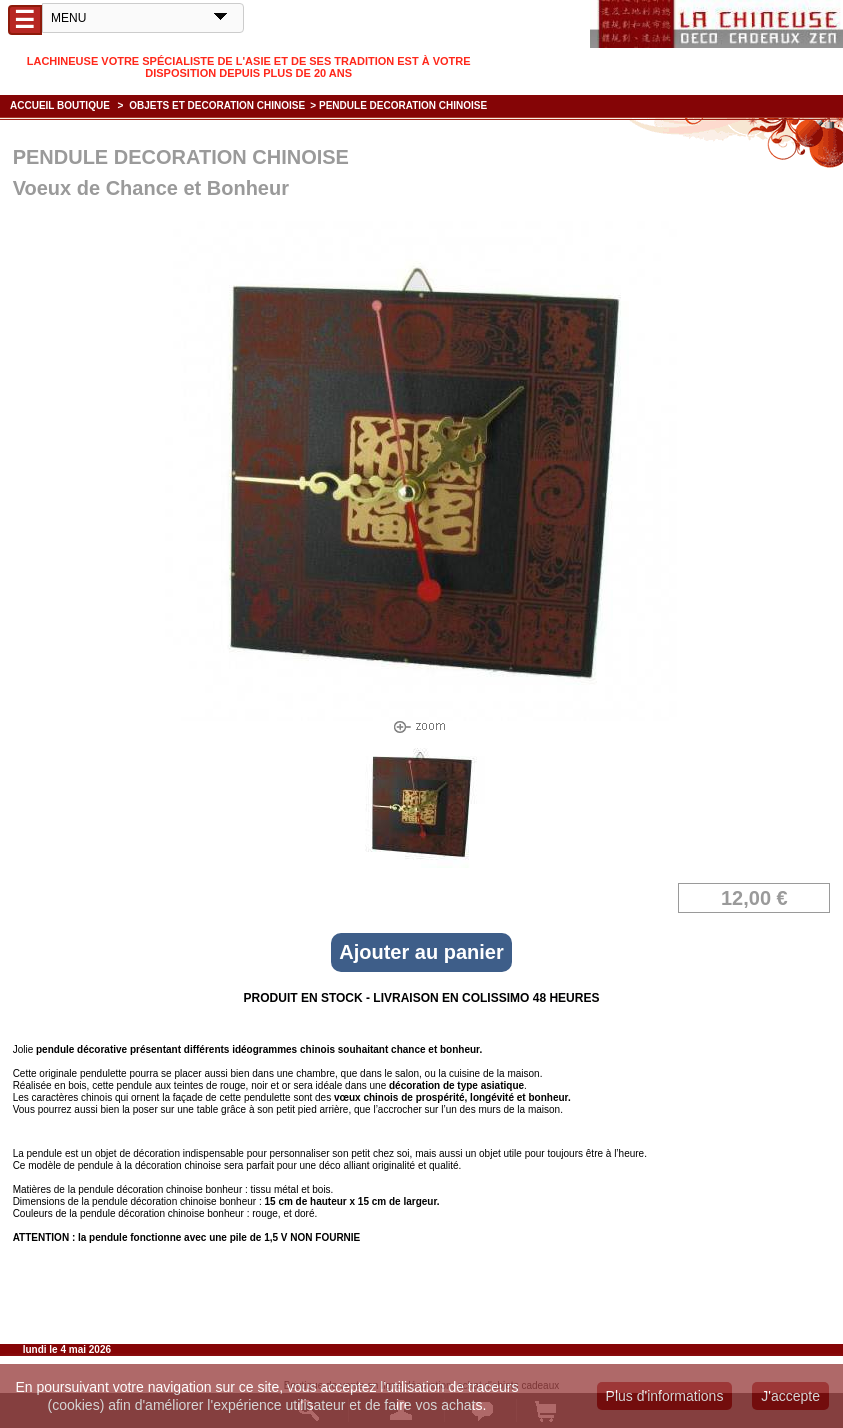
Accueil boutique (60, 105)
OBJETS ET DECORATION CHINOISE (217, 105)
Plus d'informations (665, 1396)
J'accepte (790, 1396)
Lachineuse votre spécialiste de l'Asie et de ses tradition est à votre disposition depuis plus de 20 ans (249, 67)
